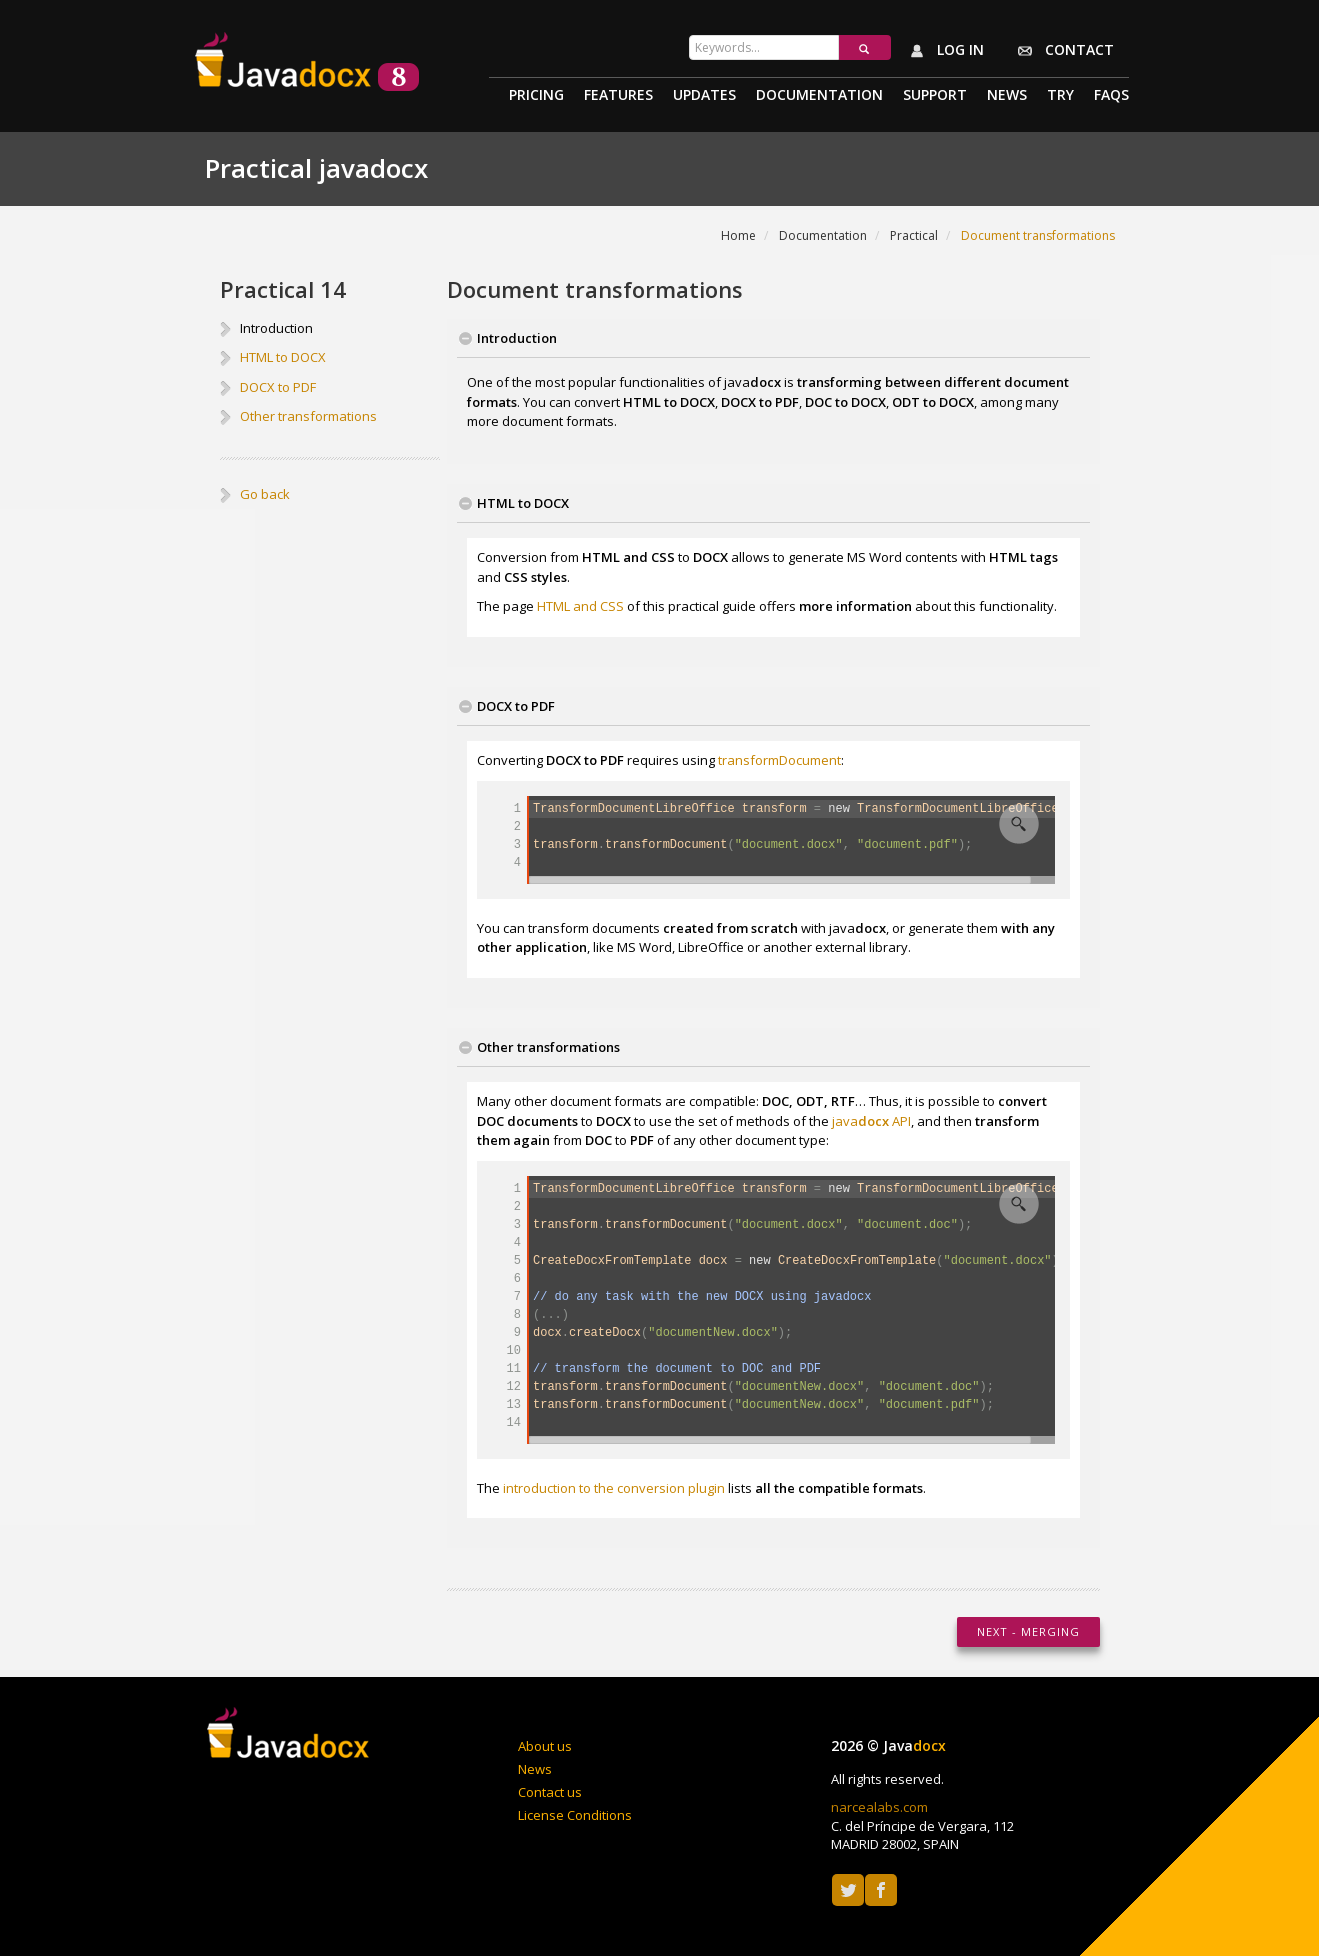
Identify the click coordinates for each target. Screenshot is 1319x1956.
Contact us (550, 1792)
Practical (914, 235)
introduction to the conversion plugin (614, 1488)
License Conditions (575, 1815)
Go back (265, 494)
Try (1060, 96)
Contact (1061, 51)
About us (545, 1746)
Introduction (276, 328)
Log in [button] (942, 51)
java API (871, 1121)
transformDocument (779, 760)
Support (935, 96)
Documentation (819, 96)
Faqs (1111, 96)
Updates (704, 96)
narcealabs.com (879, 1807)
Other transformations (308, 416)
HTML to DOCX (283, 357)
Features (618, 96)
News (1007, 96)
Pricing (536, 96)
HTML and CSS (580, 606)
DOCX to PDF (278, 387)
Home (738, 235)
